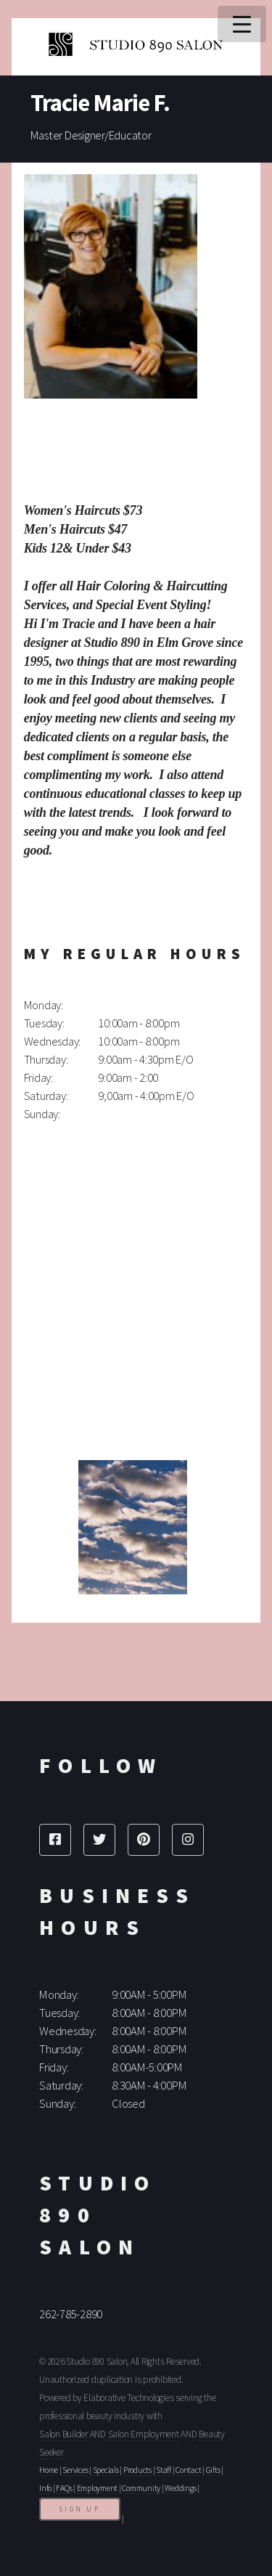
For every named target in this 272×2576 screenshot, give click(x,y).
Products (137, 2470)
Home (48, 2470)
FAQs (64, 2488)
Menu (242, 24)
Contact (188, 2470)
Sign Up (79, 2509)
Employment (97, 2488)
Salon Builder (63, 2434)
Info (45, 2488)
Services (75, 2470)
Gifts (213, 2470)
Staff (163, 2470)
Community (141, 2488)
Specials (106, 2470)
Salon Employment (143, 2434)
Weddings (180, 2488)
